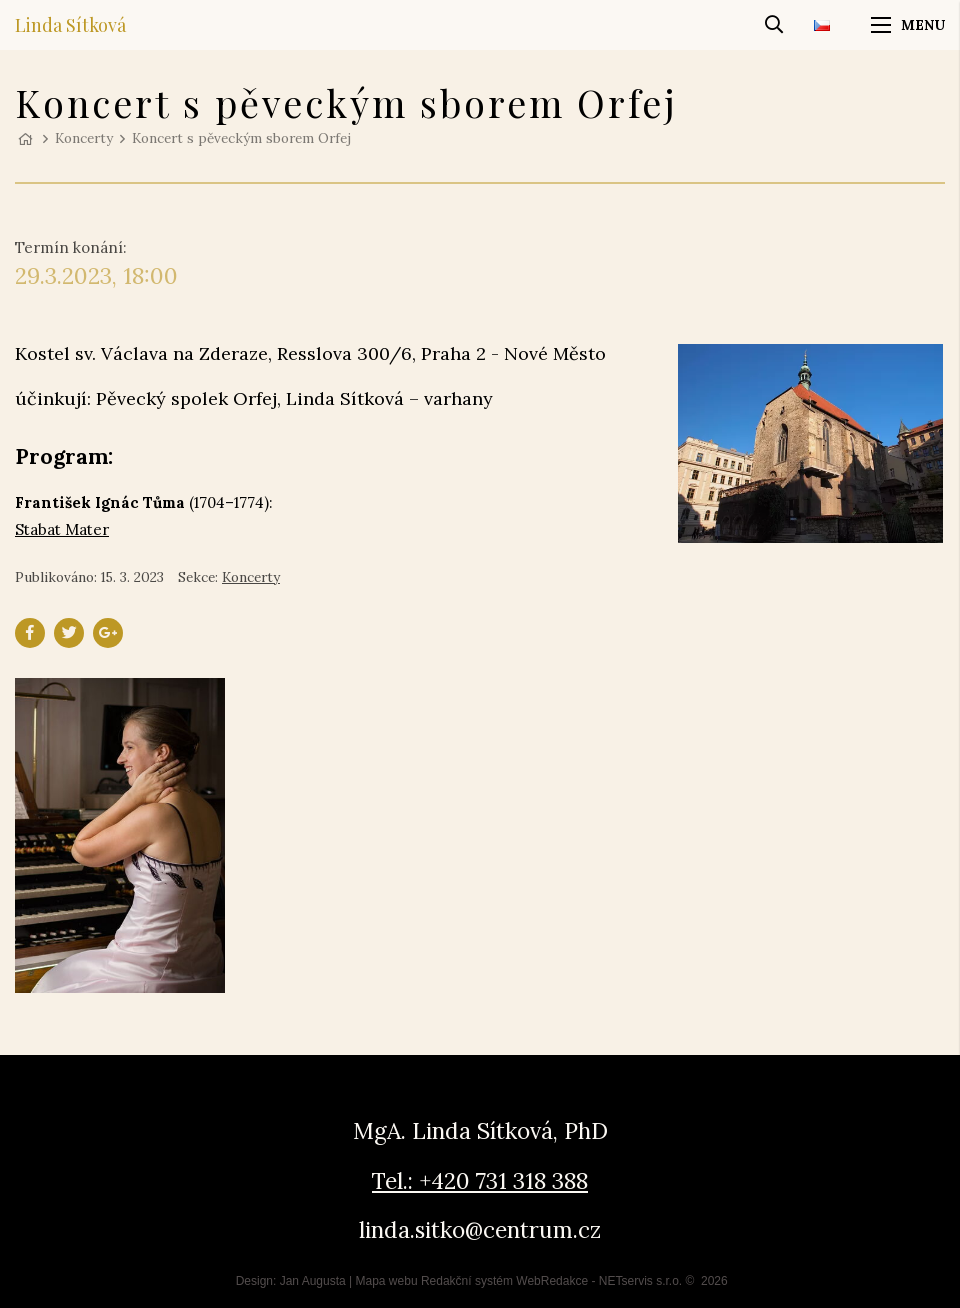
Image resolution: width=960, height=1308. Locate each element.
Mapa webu (387, 1281)
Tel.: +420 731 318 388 (480, 1180)
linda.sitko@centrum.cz (480, 1229)
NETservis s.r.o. (640, 1281)
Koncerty (84, 138)
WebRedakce (552, 1281)
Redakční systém (467, 1281)
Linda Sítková (70, 25)
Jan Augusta (313, 1281)
